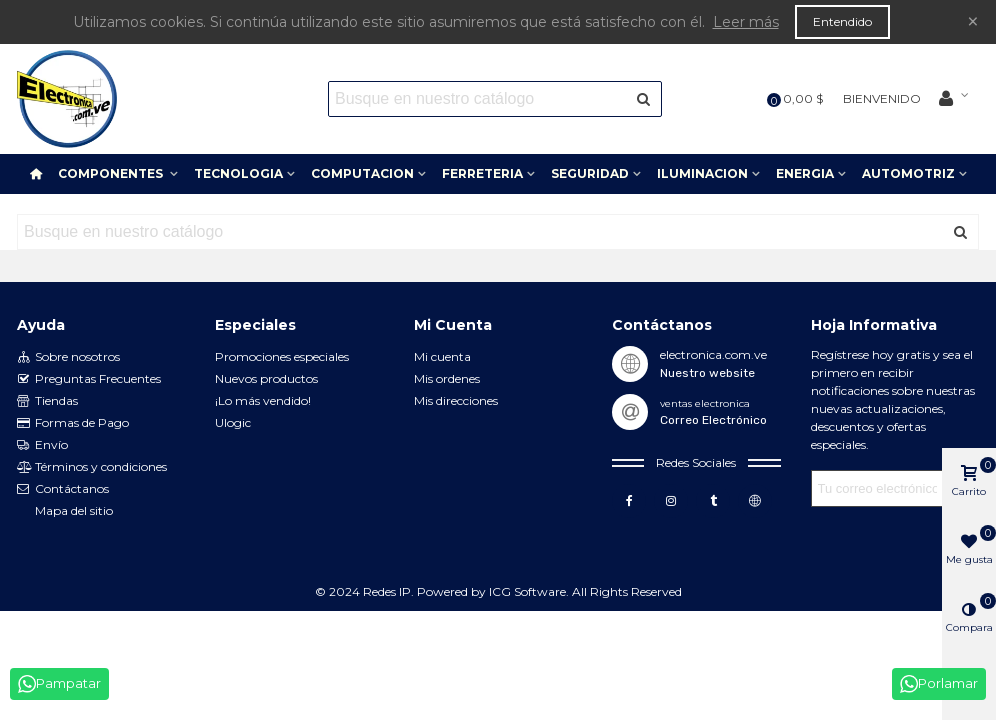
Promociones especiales (282, 356)
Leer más (746, 22)
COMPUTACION (362, 173)
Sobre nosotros (68, 357)
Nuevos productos (266, 378)
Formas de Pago (73, 423)
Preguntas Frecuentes (89, 379)
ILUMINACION (702, 173)
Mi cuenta (442, 356)
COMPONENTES (112, 173)
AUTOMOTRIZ (908, 173)
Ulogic (233, 422)
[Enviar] (644, 99)
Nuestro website (707, 373)
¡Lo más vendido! (263, 400)
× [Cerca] (973, 21)
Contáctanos (63, 489)
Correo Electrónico (713, 420)
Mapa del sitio (74, 510)
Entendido (842, 21)
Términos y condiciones (92, 467)
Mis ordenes (447, 378)
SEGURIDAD (590, 173)
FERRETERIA (482, 173)
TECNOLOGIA (238, 173)
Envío (42, 445)
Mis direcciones (456, 400)
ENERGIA (805, 173)
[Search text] (478, 99)
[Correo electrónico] (877, 488)
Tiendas (47, 401)
